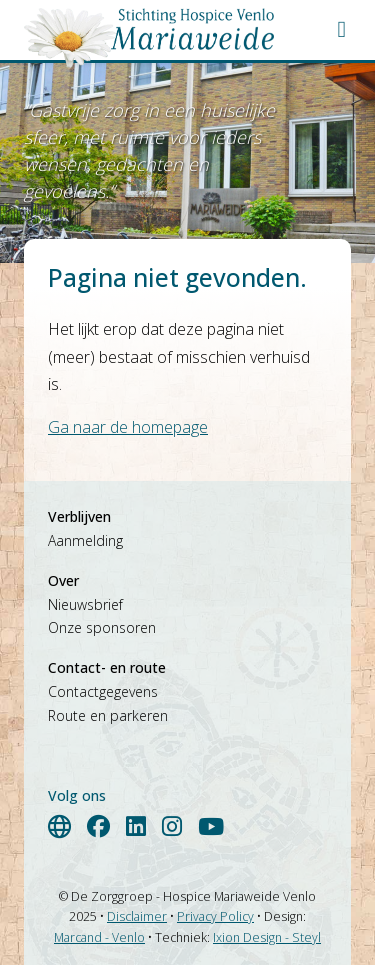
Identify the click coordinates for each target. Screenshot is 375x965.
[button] (342, 29)
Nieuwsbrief (85, 604)
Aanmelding (85, 540)
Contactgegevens (103, 691)
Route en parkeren (108, 715)
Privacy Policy (215, 916)
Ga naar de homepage (128, 427)
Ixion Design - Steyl (267, 937)
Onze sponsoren (102, 627)
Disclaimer (137, 916)
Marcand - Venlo (99, 937)
